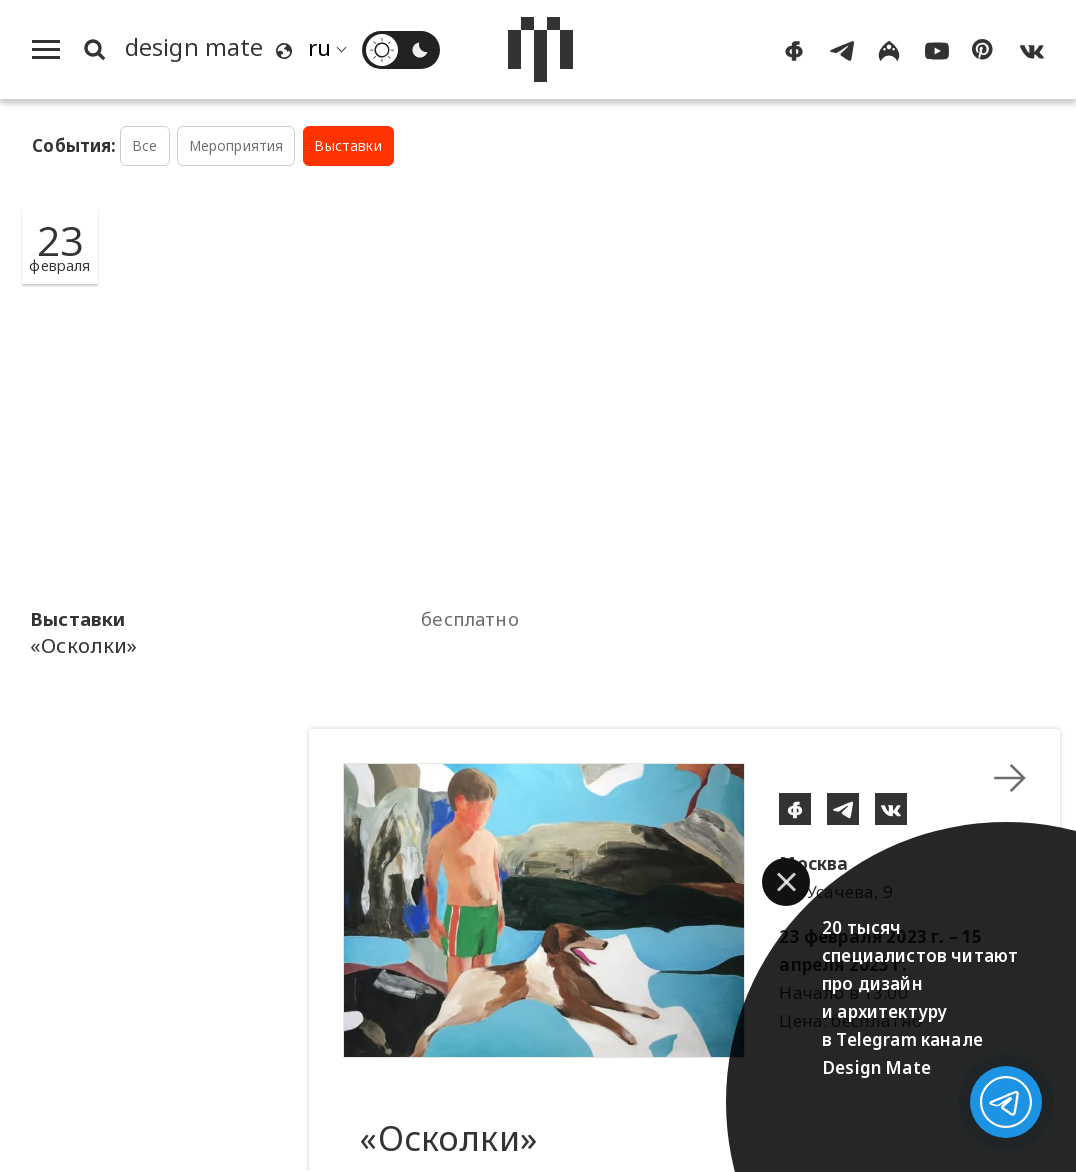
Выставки (347, 145)
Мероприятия (236, 145)
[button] (786, 882)
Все (145, 145)
